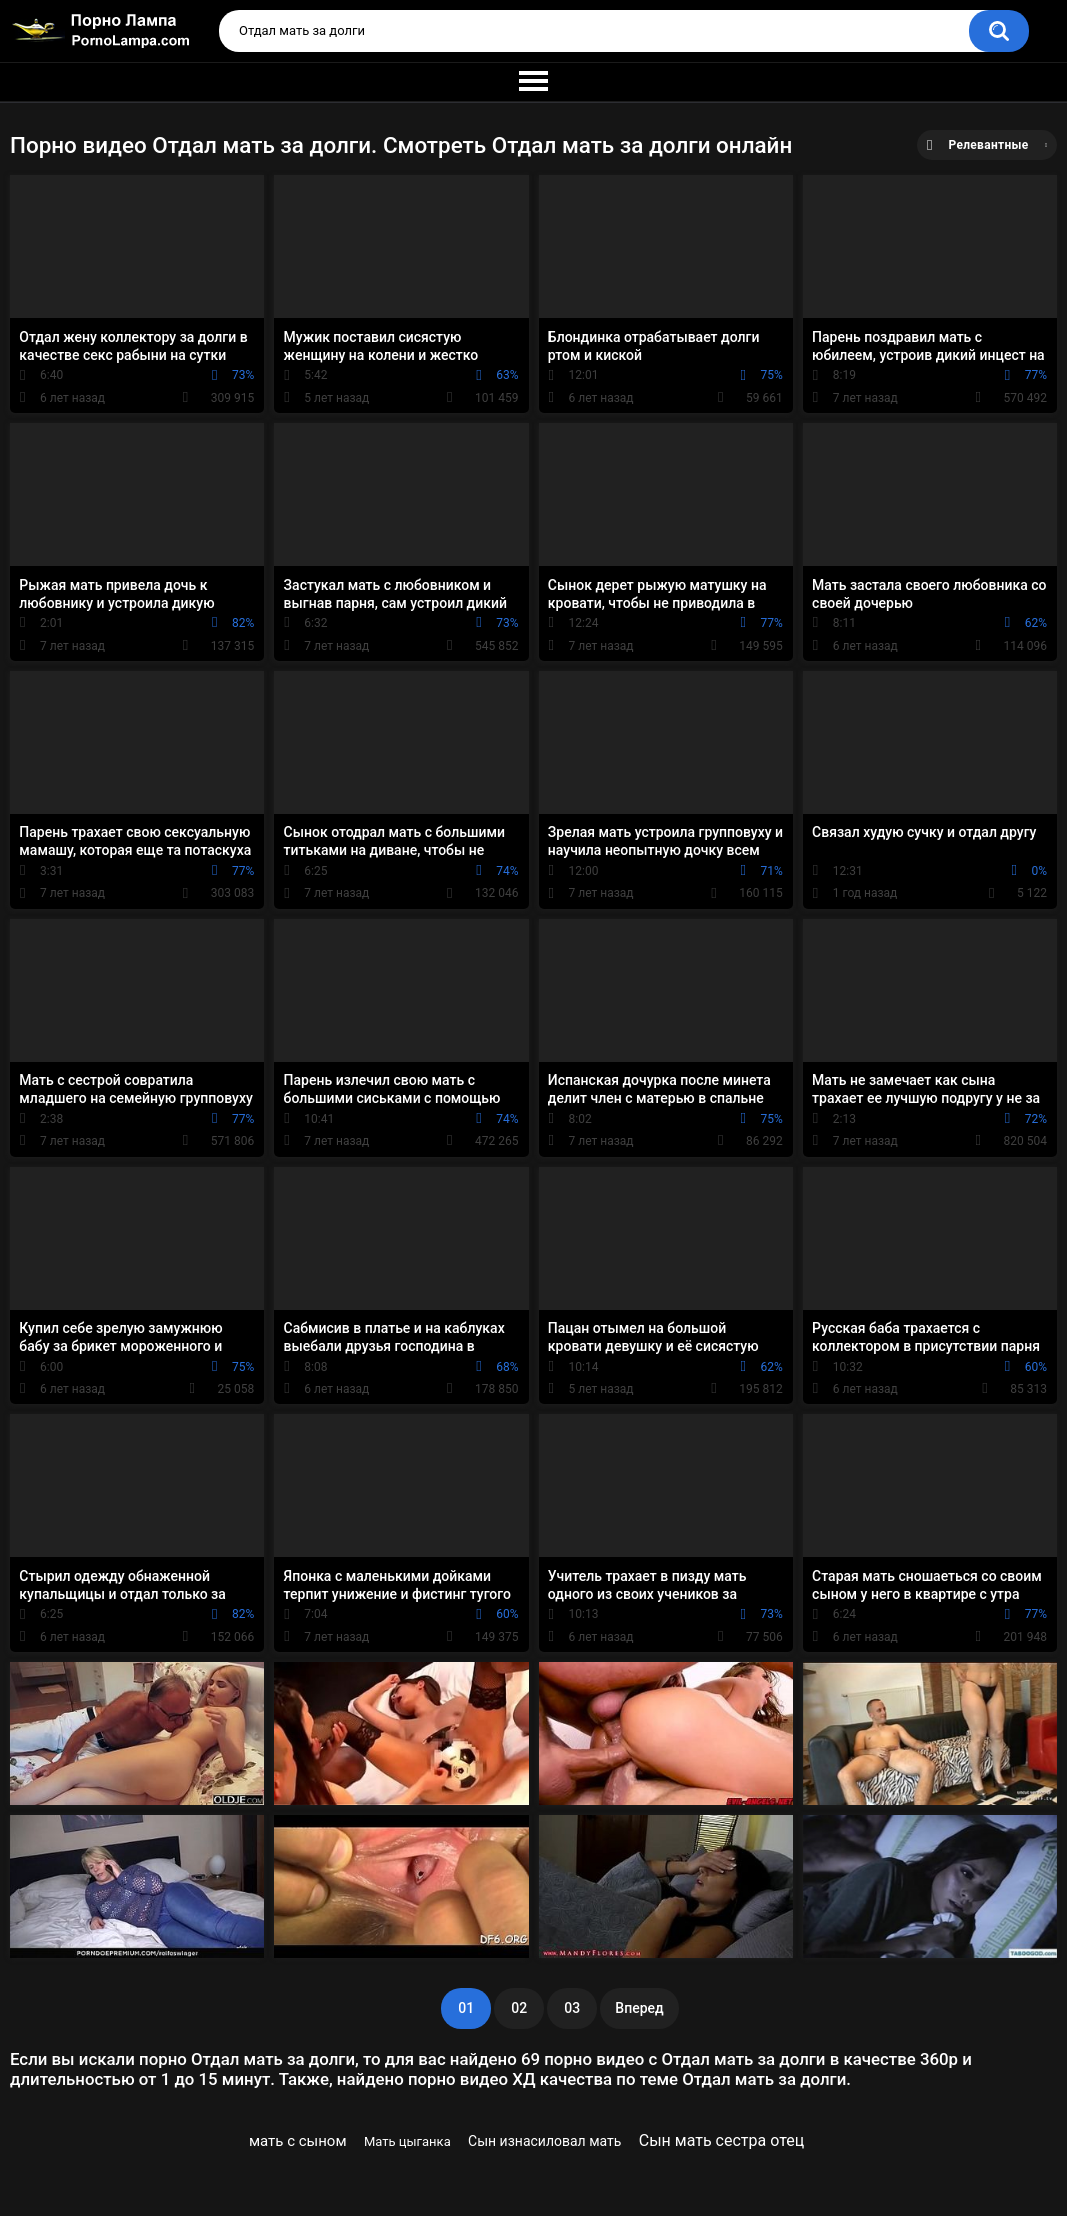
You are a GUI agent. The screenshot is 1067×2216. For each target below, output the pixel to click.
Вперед (639, 2008)
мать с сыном (298, 2141)
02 (519, 2008)
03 (572, 2008)
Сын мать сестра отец (721, 2140)
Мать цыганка (407, 2141)
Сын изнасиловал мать (544, 2141)
